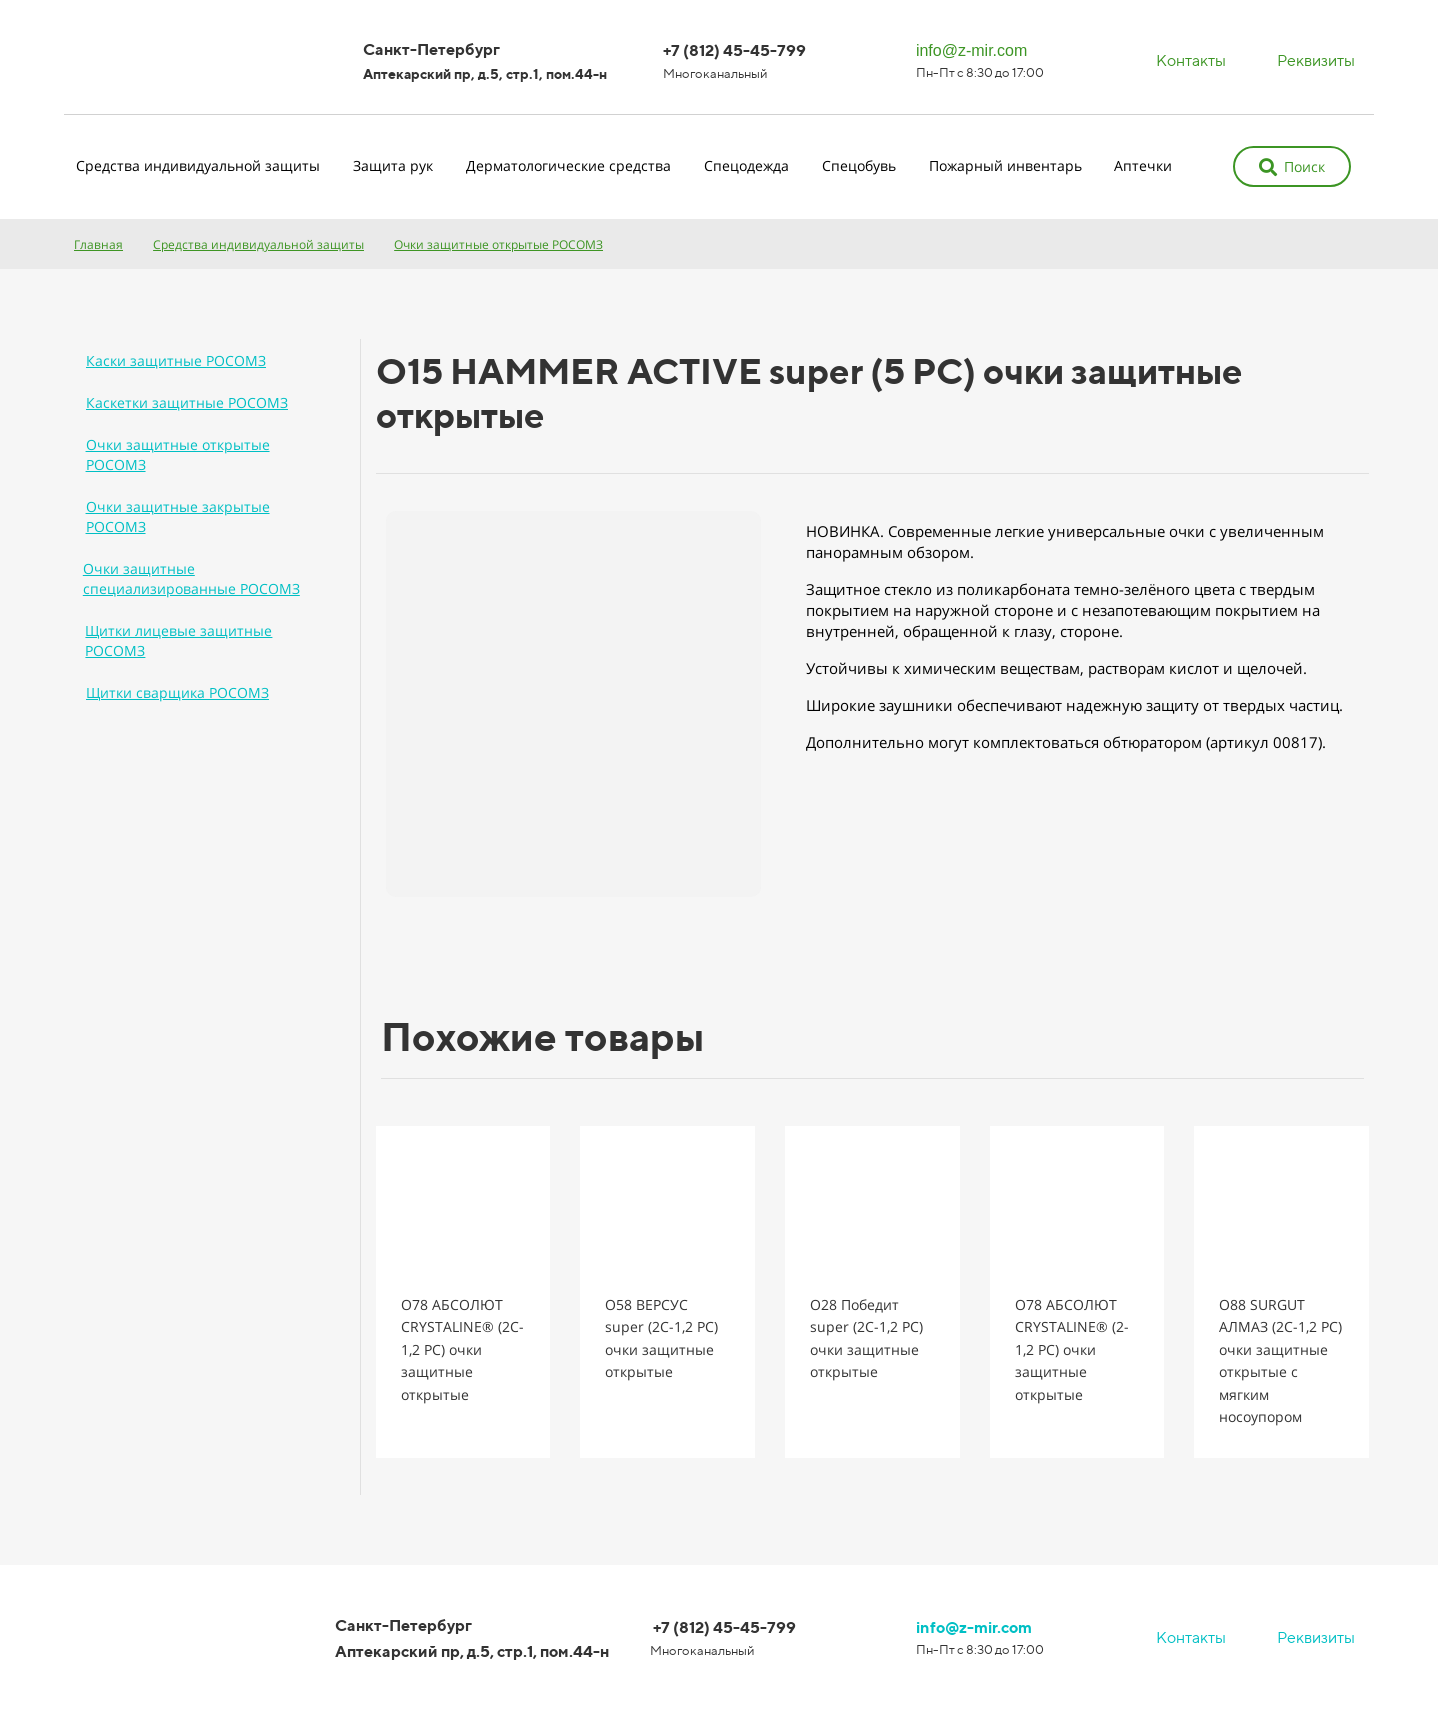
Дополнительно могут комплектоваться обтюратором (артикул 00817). (1066, 742)
